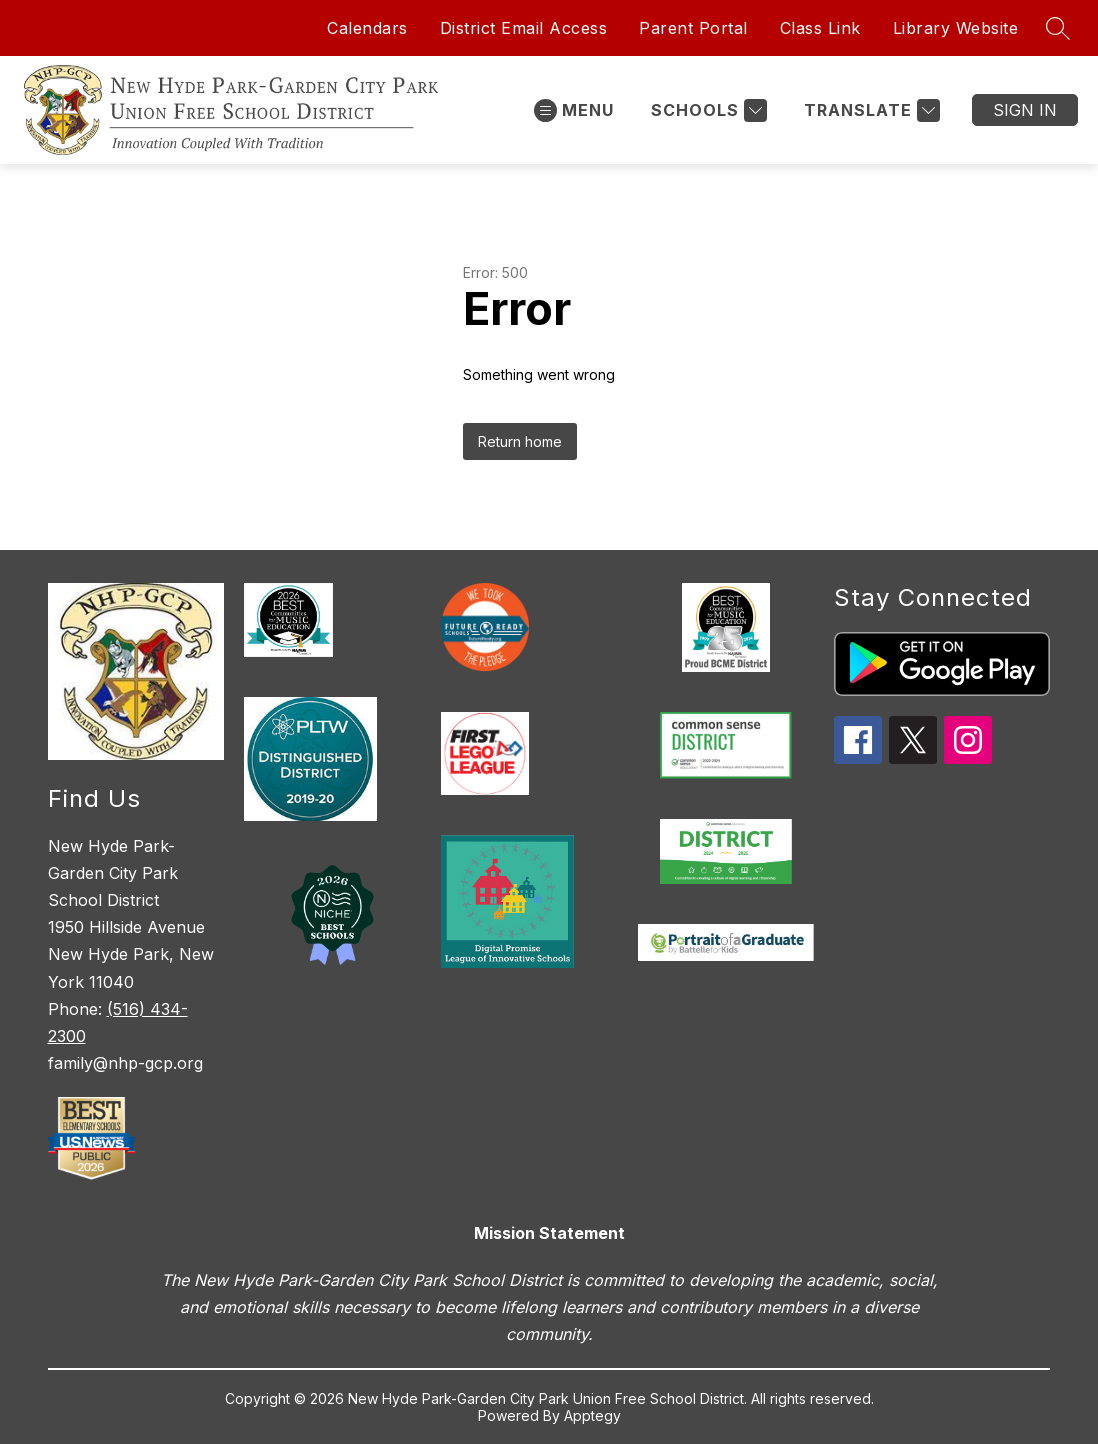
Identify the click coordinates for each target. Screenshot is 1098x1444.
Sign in (1025, 110)
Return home (520, 441)
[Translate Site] (869, 110)
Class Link (820, 28)
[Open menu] (574, 110)
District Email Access (524, 28)
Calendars (367, 28)
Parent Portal (693, 28)
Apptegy (592, 1415)
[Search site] (1058, 28)
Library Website (956, 28)
